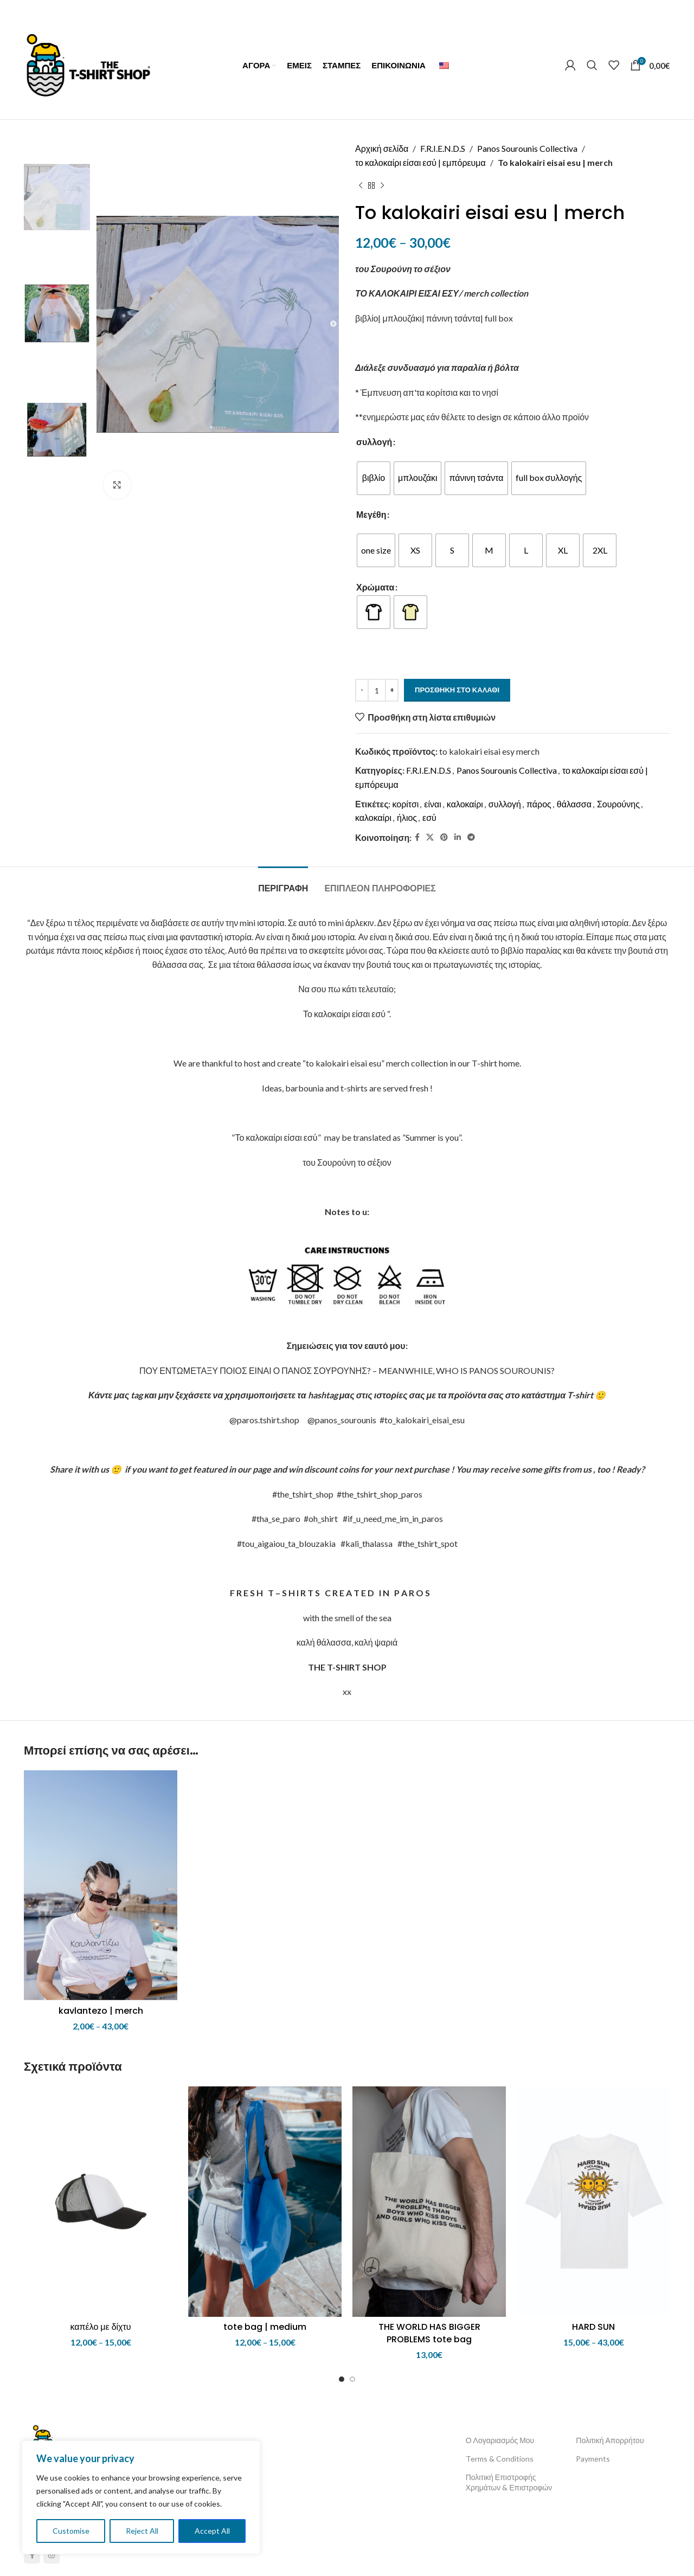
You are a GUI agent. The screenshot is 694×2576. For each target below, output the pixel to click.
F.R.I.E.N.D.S (442, 148)
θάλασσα (574, 804)
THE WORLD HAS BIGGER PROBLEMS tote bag (429, 2333)
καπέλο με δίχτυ (100, 2327)
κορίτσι (405, 804)
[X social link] (430, 837)
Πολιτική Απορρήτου (610, 2440)
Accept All (212, 2530)
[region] (141, 2497)
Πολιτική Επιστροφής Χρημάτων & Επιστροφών (509, 2481)
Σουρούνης (618, 804)
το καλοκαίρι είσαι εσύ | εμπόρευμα (420, 162)
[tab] (283, 883)
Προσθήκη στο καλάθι (457, 689)
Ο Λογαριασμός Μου (500, 2440)
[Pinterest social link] (444, 837)
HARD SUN (593, 2327)
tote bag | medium (264, 2327)
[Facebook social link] (417, 837)
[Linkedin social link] (457, 837)
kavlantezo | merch (101, 2011)
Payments (593, 2458)
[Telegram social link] (471, 837)
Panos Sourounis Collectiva (527, 148)
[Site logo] (88, 64)
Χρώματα (375, 587)
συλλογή (374, 441)
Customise (71, 2530)
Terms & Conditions (500, 2458)
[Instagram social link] (51, 2555)
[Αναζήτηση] (592, 65)
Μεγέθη (371, 514)
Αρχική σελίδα (381, 148)
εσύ (429, 817)
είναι (432, 804)
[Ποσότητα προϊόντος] (377, 690)
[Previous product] (360, 185)
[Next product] (382, 185)
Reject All (142, 2530)
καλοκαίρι (465, 804)
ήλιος (407, 817)
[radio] (373, 478)
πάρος (538, 804)
